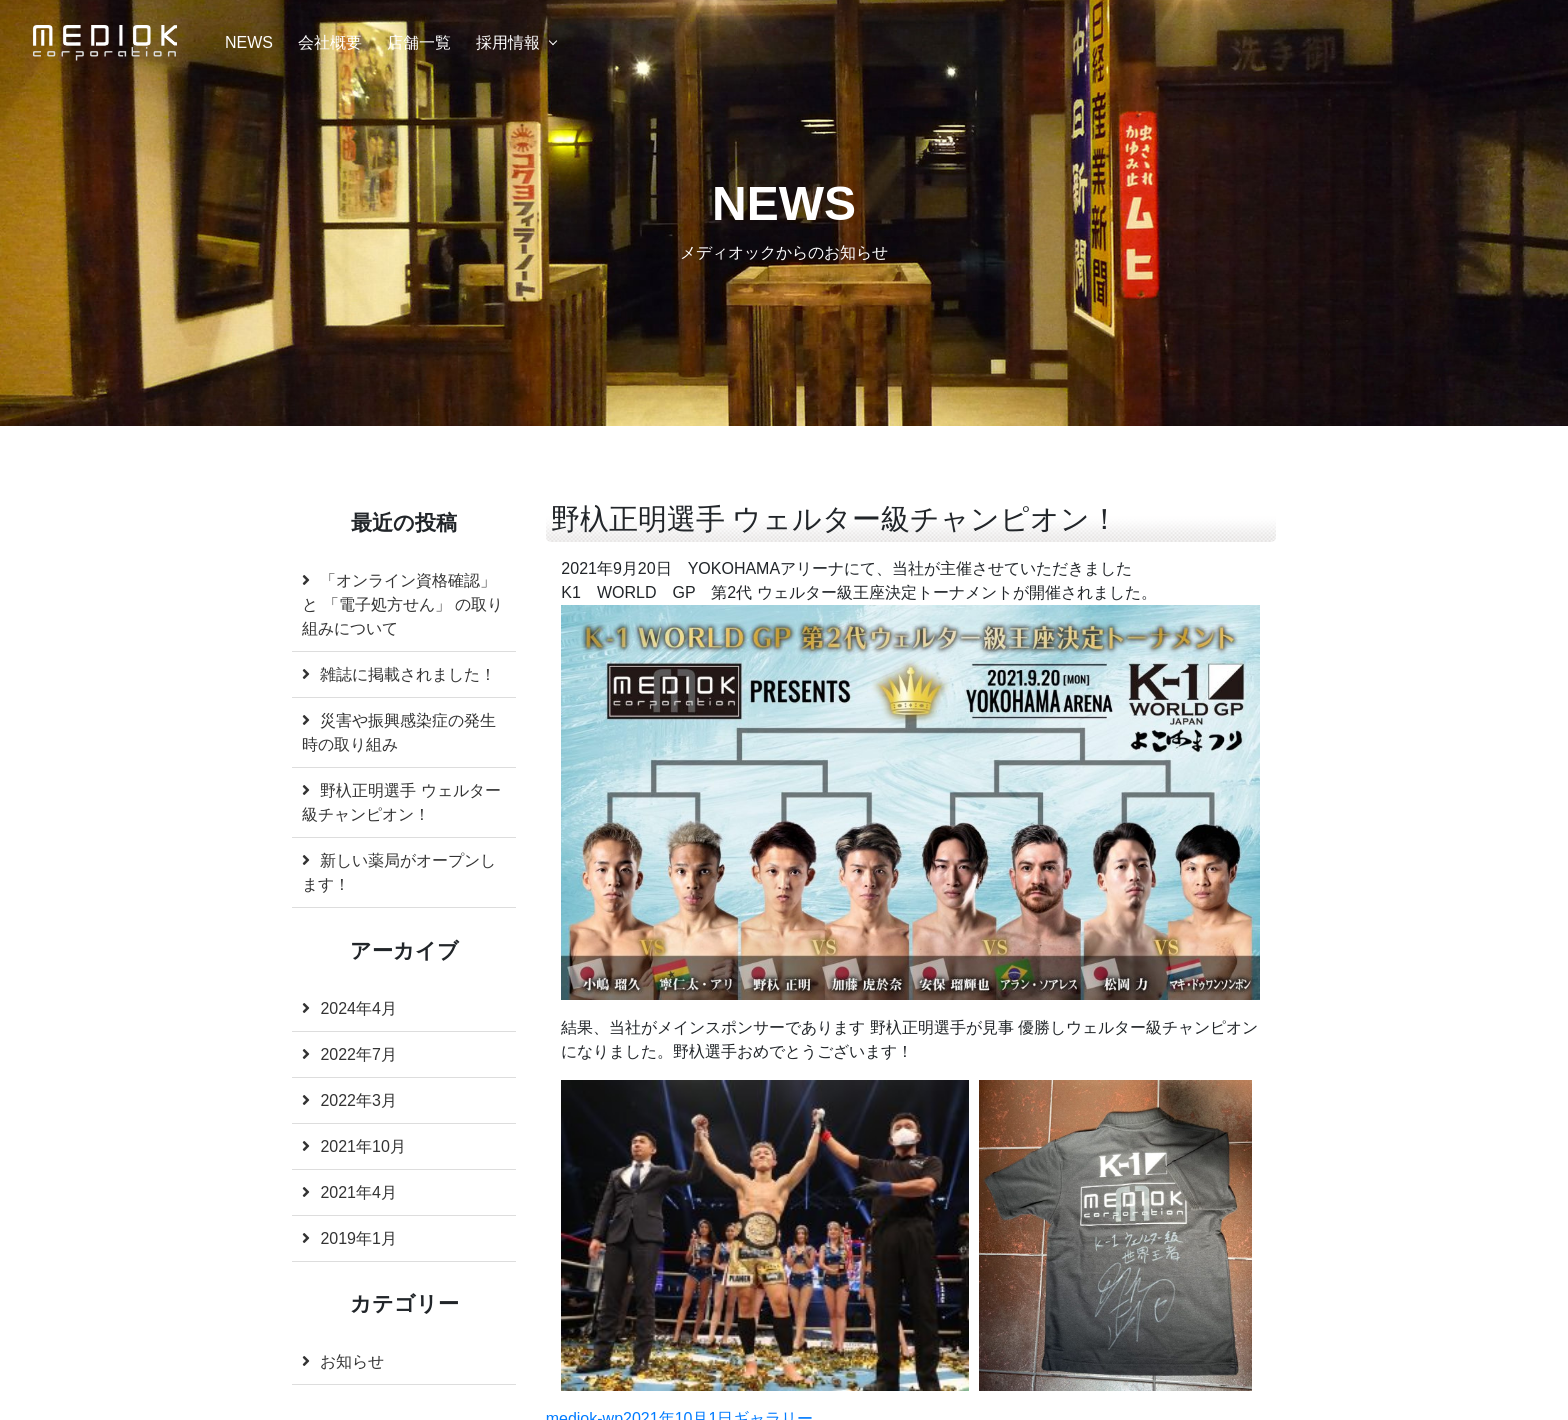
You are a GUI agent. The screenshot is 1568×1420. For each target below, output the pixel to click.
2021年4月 (358, 1192)
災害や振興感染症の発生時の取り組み (399, 732)
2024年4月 (358, 1008)
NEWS (249, 42)
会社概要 (330, 42)
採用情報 (508, 42)
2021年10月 (362, 1146)
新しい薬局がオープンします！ (399, 872)
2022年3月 (358, 1100)
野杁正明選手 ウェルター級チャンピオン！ (401, 802)
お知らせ (352, 1361)
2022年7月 (358, 1054)
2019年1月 (358, 1238)
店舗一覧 (419, 42)
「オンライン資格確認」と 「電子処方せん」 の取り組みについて (402, 604)
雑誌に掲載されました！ (408, 674)
